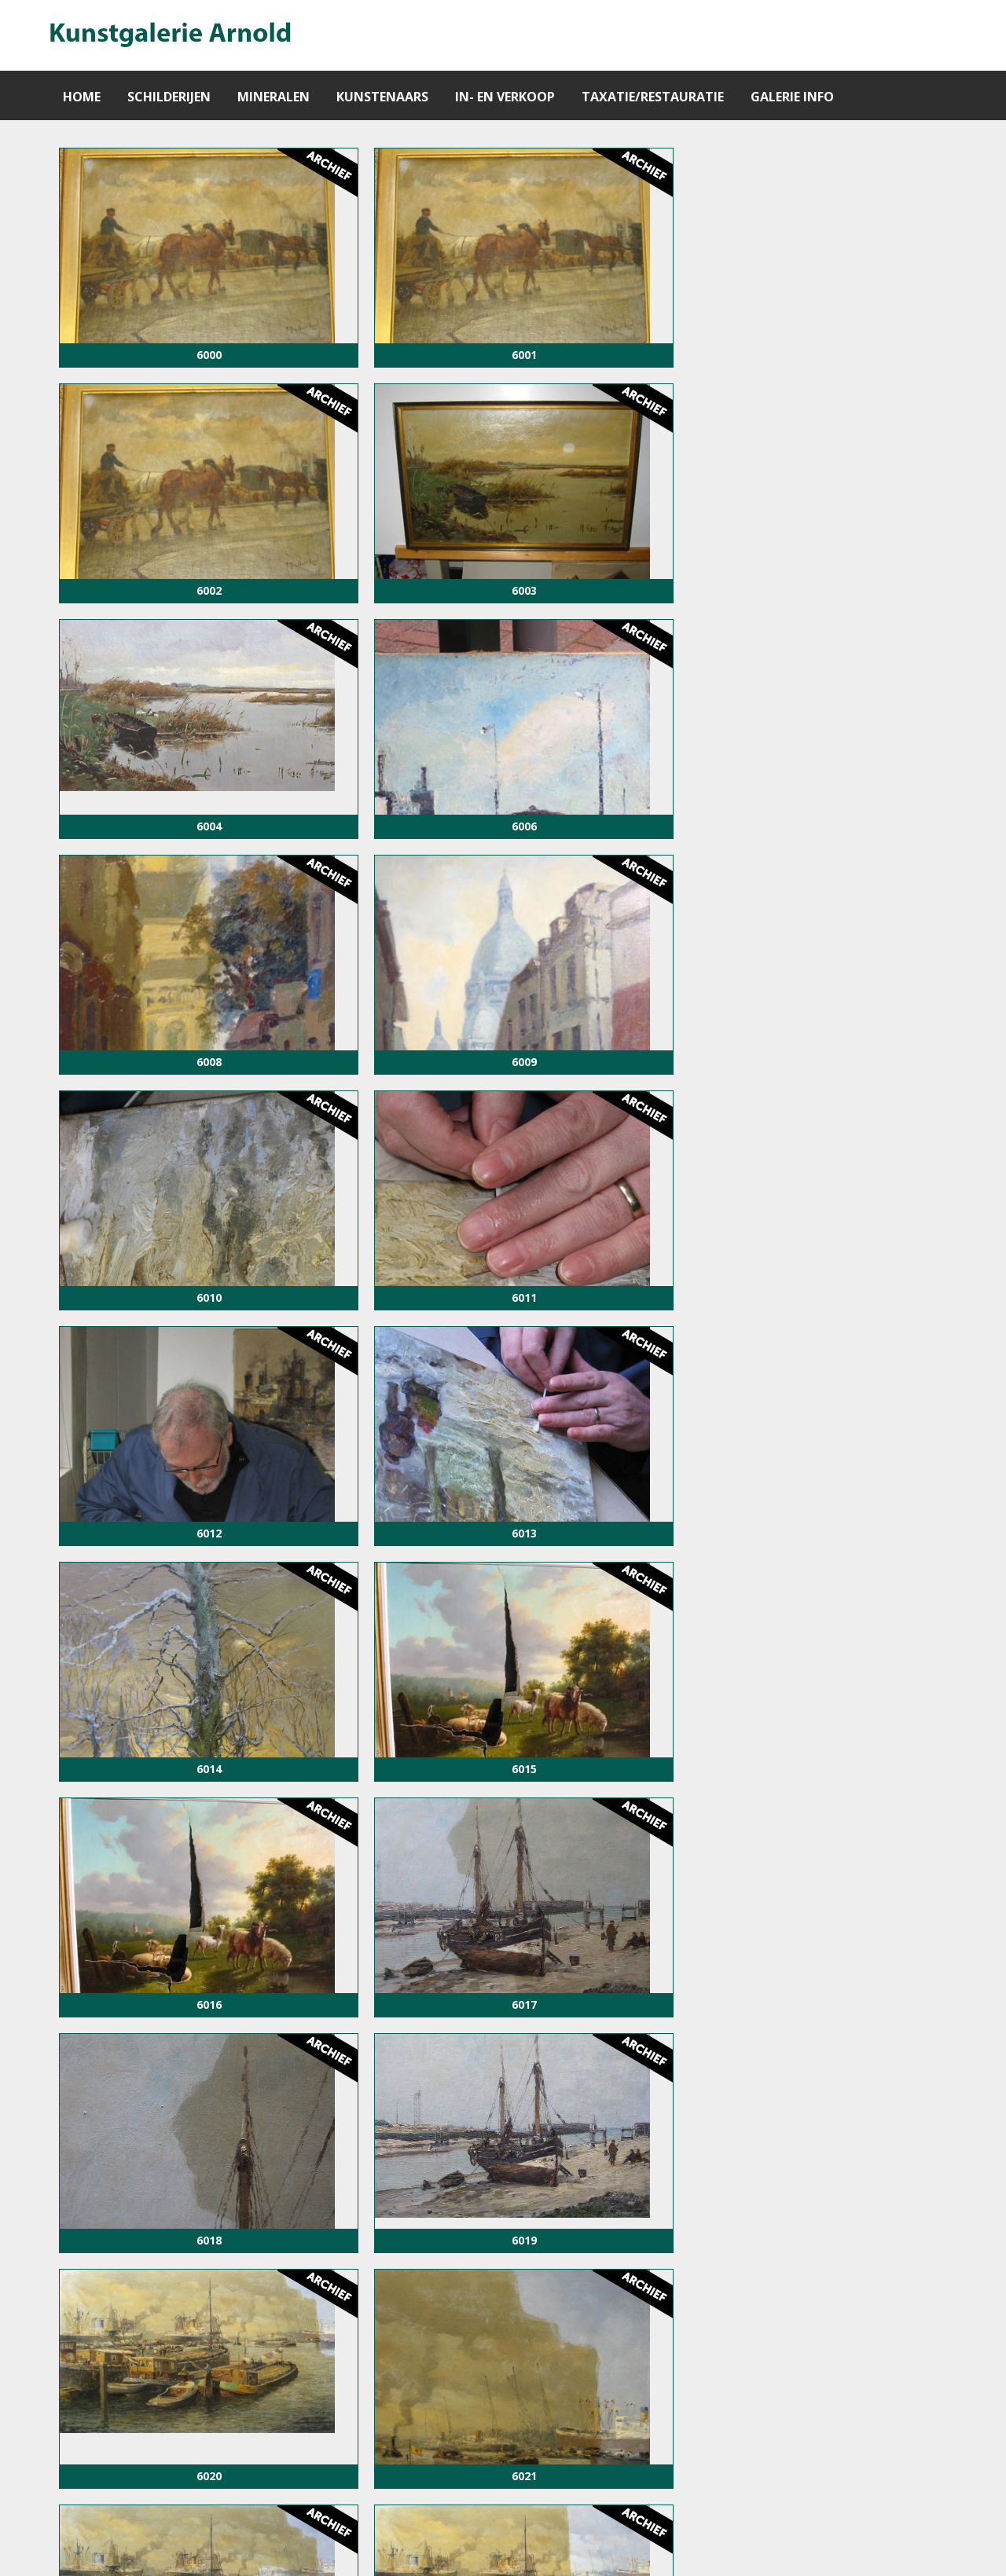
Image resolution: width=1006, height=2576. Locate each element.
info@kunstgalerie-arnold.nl (613, 2546)
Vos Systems (889, 2546)
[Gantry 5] (169, 35)
